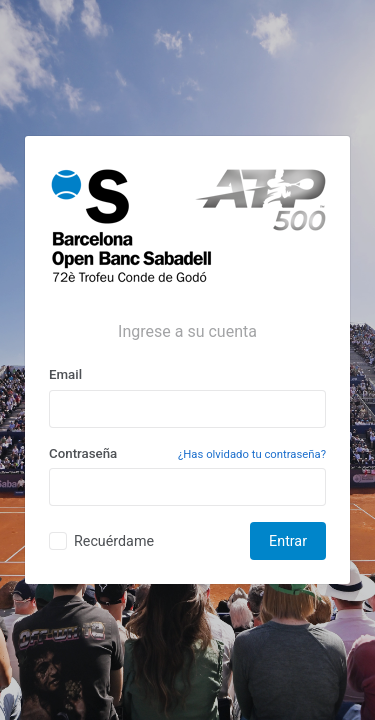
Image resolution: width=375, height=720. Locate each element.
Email (65, 374)
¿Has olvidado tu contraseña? (252, 454)
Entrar (288, 541)
